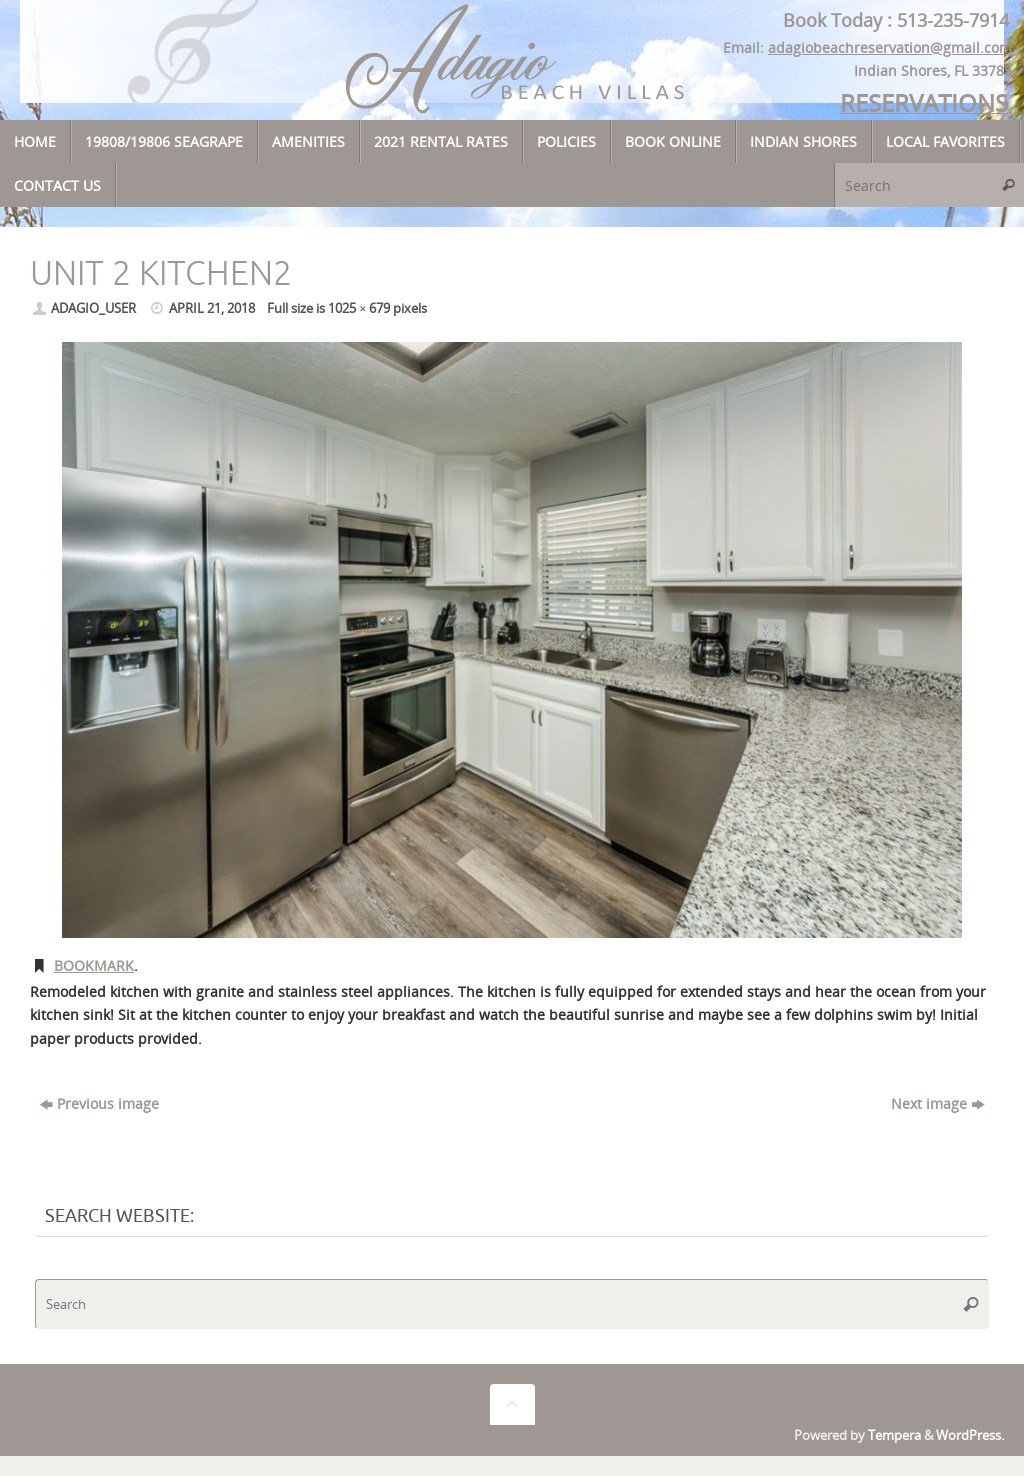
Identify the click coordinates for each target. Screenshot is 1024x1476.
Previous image (99, 1103)
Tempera (894, 1435)
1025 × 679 (359, 308)
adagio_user (93, 308)
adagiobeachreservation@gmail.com (892, 47)
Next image (937, 1103)
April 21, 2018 (212, 308)
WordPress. (970, 1435)
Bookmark (94, 965)
